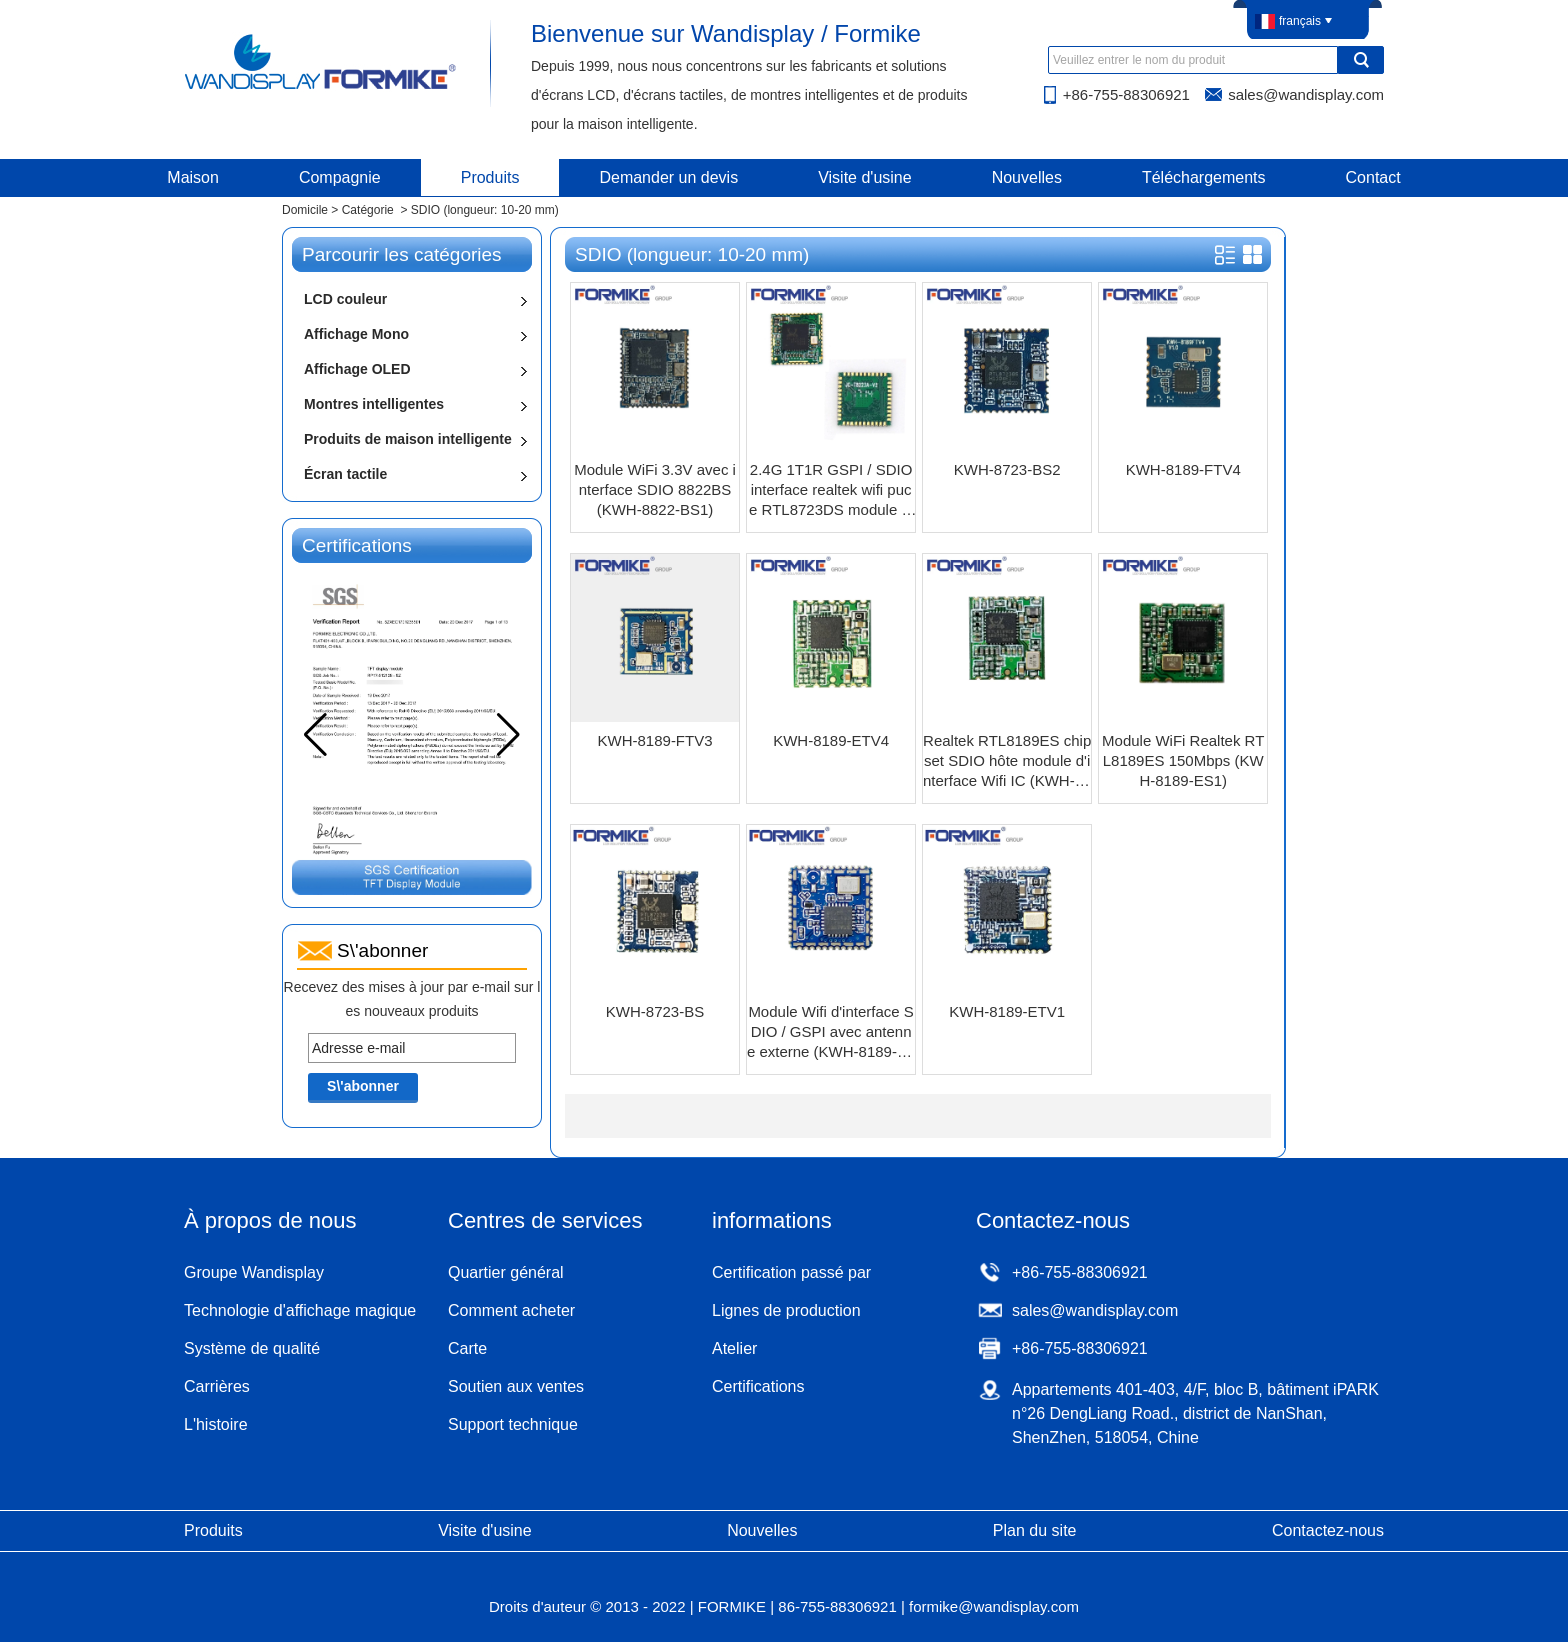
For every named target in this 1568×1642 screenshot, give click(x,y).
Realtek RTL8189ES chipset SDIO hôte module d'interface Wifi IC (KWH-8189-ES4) (1007, 761)
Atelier (734, 1348)
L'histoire (216, 1424)
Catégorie (368, 210)
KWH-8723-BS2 (1007, 469)
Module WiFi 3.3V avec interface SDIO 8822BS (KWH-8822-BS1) (655, 489)
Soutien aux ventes (516, 1386)
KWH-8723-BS (655, 1011)
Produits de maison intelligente (408, 439)
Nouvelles (1027, 177)
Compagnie (340, 177)
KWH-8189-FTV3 (655, 740)
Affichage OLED (357, 369)
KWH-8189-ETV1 (1007, 1011)
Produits (490, 177)
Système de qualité (252, 1348)
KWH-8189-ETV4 (831, 740)
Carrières (217, 1386)
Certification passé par (791, 1272)
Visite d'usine (864, 177)
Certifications (758, 1386)
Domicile (305, 210)
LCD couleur (345, 299)
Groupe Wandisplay (254, 1272)
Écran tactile (345, 474)
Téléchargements (1204, 177)
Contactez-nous (1328, 1530)
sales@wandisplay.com (1306, 94)
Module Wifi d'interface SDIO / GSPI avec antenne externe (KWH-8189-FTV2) (831, 1032)
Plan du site (1035, 1530)
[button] (508, 735)
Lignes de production (786, 1310)
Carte (467, 1348)
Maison (193, 177)
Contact (1373, 177)
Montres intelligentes (374, 404)
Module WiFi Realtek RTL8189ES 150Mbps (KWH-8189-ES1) (1183, 760)
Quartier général (506, 1272)
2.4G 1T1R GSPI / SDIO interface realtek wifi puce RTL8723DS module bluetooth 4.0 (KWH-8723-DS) (831, 490)
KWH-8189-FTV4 (1183, 469)
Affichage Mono (356, 334)
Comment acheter (511, 1310)
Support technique (513, 1424)
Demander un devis (668, 177)
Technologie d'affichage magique (300, 1310)
